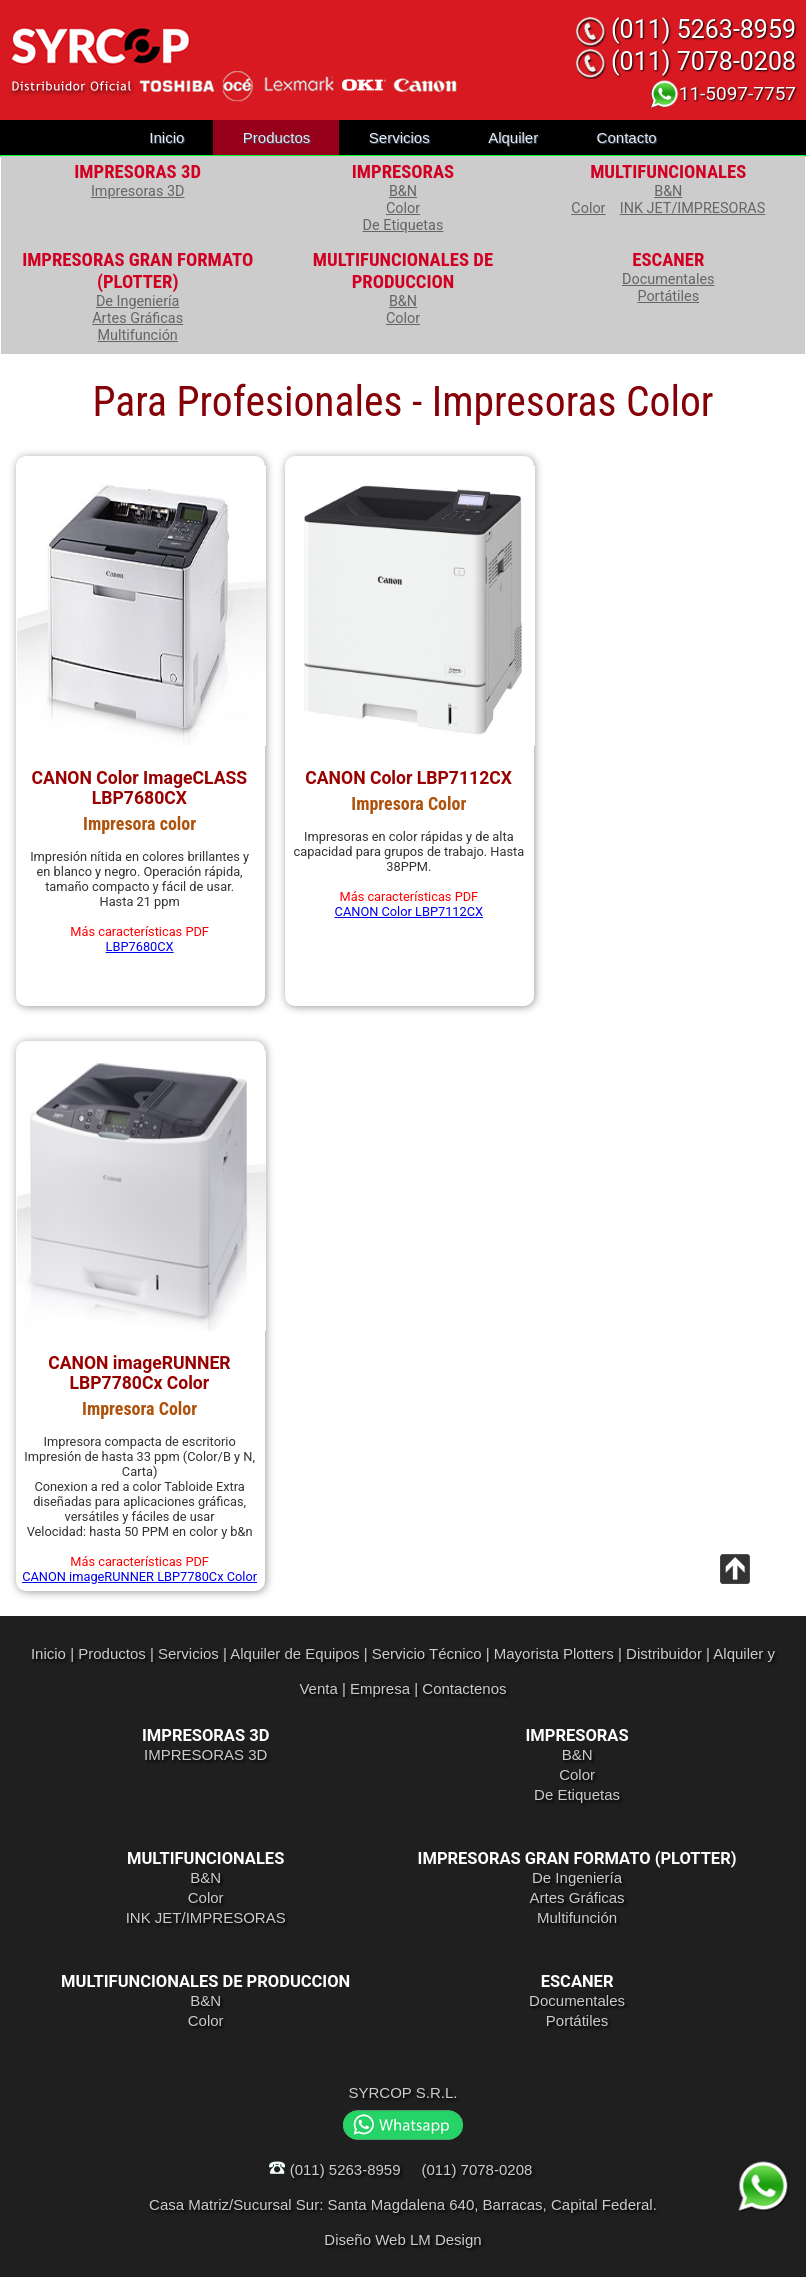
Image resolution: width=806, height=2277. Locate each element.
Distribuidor (664, 1653)
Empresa (380, 1688)
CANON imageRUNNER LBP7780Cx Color (139, 1576)
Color (403, 208)
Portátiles (668, 296)
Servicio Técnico (427, 1653)
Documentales (668, 279)
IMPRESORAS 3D (205, 1754)
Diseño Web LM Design (402, 2239)
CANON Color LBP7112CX (409, 911)
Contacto (627, 137)
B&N (403, 191)
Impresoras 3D (138, 191)
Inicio (166, 137)
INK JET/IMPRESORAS (692, 208)
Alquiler (513, 137)
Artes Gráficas (137, 318)
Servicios (399, 137)
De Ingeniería (138, 301)
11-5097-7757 (722, 93)
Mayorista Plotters (554, 1653)
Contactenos (464, 1688)
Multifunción (138, 335)
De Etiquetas (403, 225)
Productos (277, 137)
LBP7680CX (140, 946)
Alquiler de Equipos (294, 1653)
